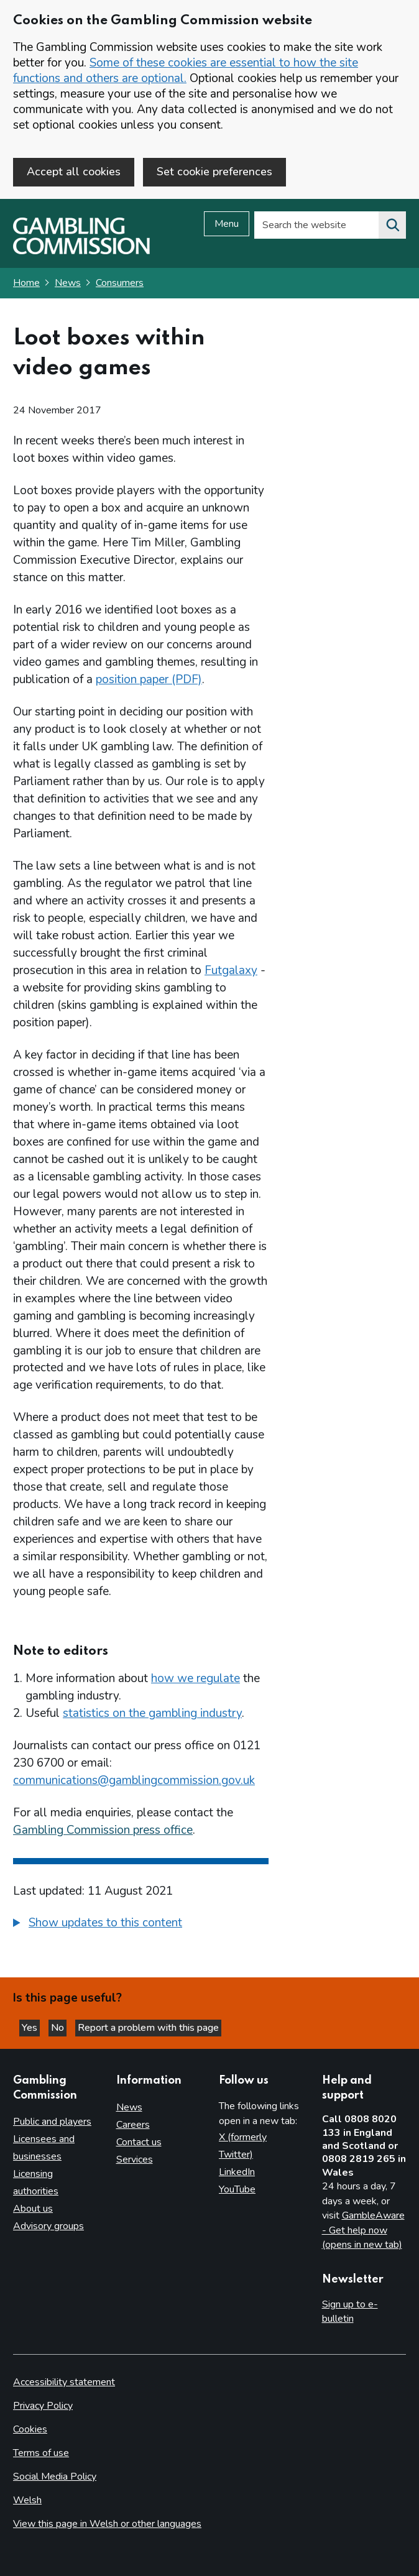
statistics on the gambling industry (152, 1713)
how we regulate (195, 1678)
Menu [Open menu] (226, 224)
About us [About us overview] (33, 2208)
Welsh (27, 2500)
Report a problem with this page (148, 2028)
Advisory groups (48, 2226)
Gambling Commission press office (103, 1830)
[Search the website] (392, 225)
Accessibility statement (64, 2382)
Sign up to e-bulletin (350, 2312)
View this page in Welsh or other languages (107, 2524)
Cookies (30, 2429)
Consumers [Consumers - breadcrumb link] (120, 283)
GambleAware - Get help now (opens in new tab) (363, 2230)
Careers (133, 2125)
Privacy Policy (43, 2406)
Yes (31, 2028)
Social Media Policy (54, 2476)
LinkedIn (237, 2172)
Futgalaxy (231, 970)
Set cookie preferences (214, 171)
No (59, 2028)
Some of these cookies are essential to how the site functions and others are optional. (185, 70)
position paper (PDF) (149, 679)
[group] (141, 1924)
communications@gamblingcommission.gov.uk (134, 1780)
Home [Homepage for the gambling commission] (26, 283)
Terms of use (41, 2453)
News (68, 283)
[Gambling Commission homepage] (81, 251)
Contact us (139, 2142)
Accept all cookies (74, 171)
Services (134, 2159)
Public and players (52, 2121)
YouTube (237, 2189)
